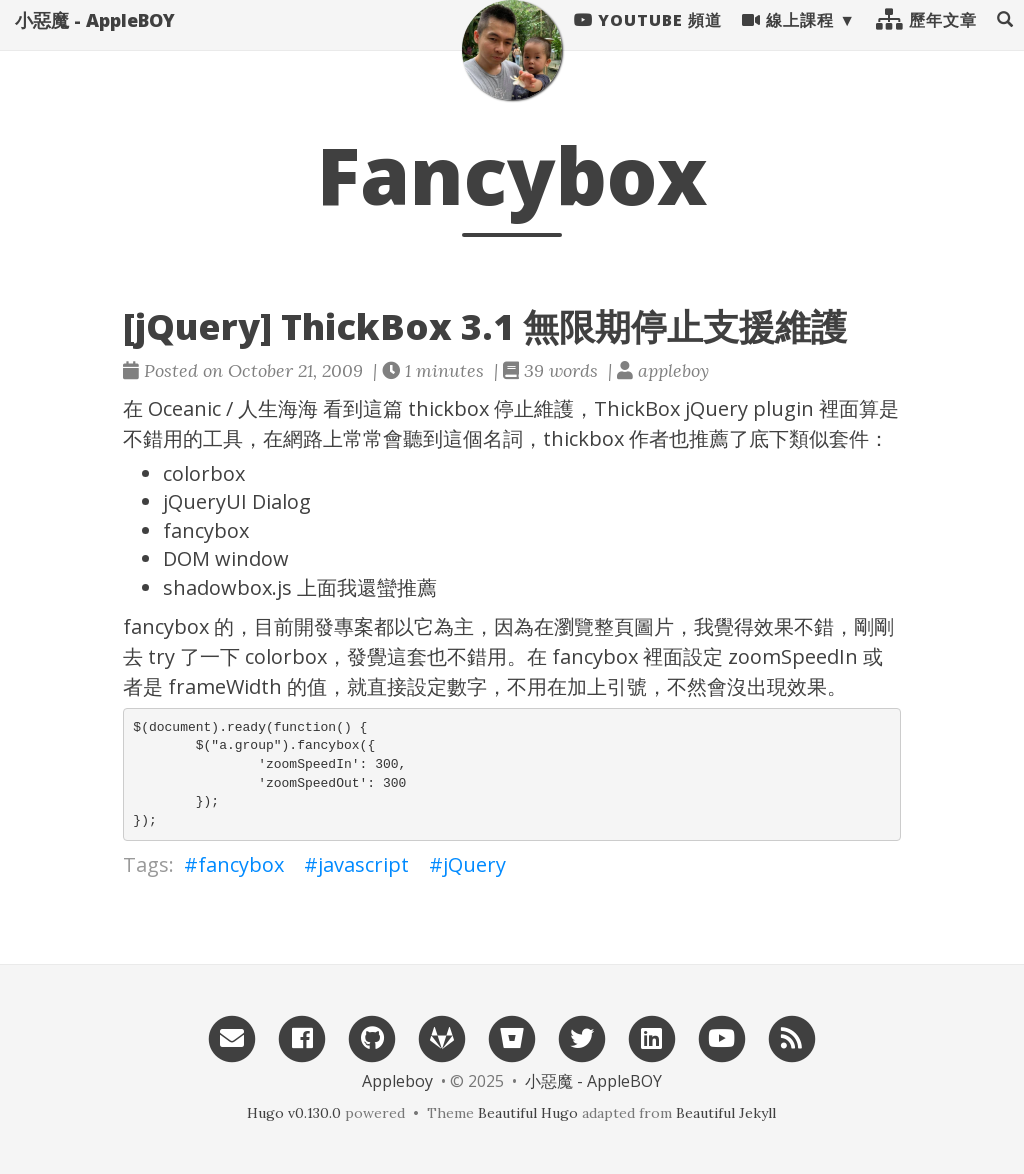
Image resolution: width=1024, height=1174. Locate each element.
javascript (363, 864)
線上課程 (788, 40)
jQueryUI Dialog (237, 501)
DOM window (226, 558)
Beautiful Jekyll (726, 1113)
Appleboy (397, 1081)
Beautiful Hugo (528, 1113)
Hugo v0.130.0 (294, 1113)
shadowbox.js (227, 587)
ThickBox (637, 408)
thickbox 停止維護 (491, 408)
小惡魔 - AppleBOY (95, 40)
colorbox (204, 473)
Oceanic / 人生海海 (233, 408)
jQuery (716, 408)
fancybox (206, 530)
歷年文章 (926, 40)
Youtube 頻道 (648, 40)
